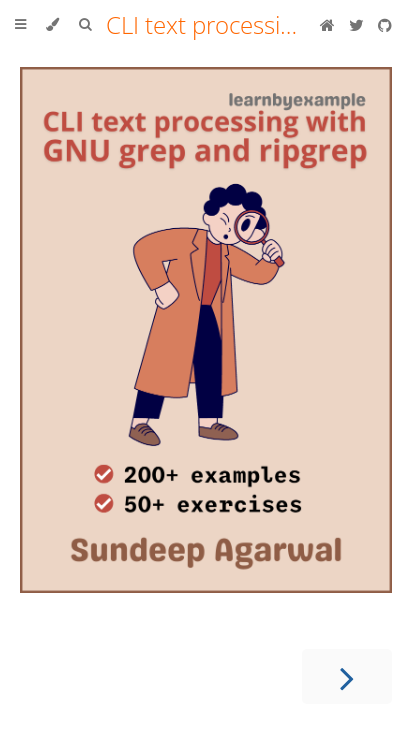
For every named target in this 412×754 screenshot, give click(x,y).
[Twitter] (358, 25)
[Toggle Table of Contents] (20, 25)
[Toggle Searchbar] (85, 25)
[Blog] (329, 25)
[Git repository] (385, 25)
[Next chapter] (347, 676)
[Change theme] (52, 25)
